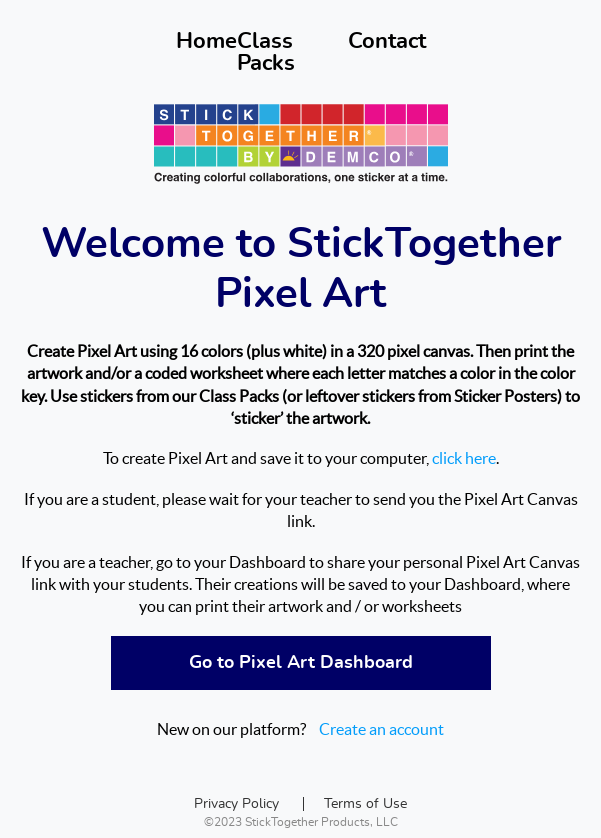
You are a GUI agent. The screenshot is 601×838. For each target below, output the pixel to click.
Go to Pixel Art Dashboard (301, 663)
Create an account (381, 729)
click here (464, 458)
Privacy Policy (236, 804)
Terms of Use (365, 804)
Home (206, 41)
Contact (387, 41)
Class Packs (266, 52)
